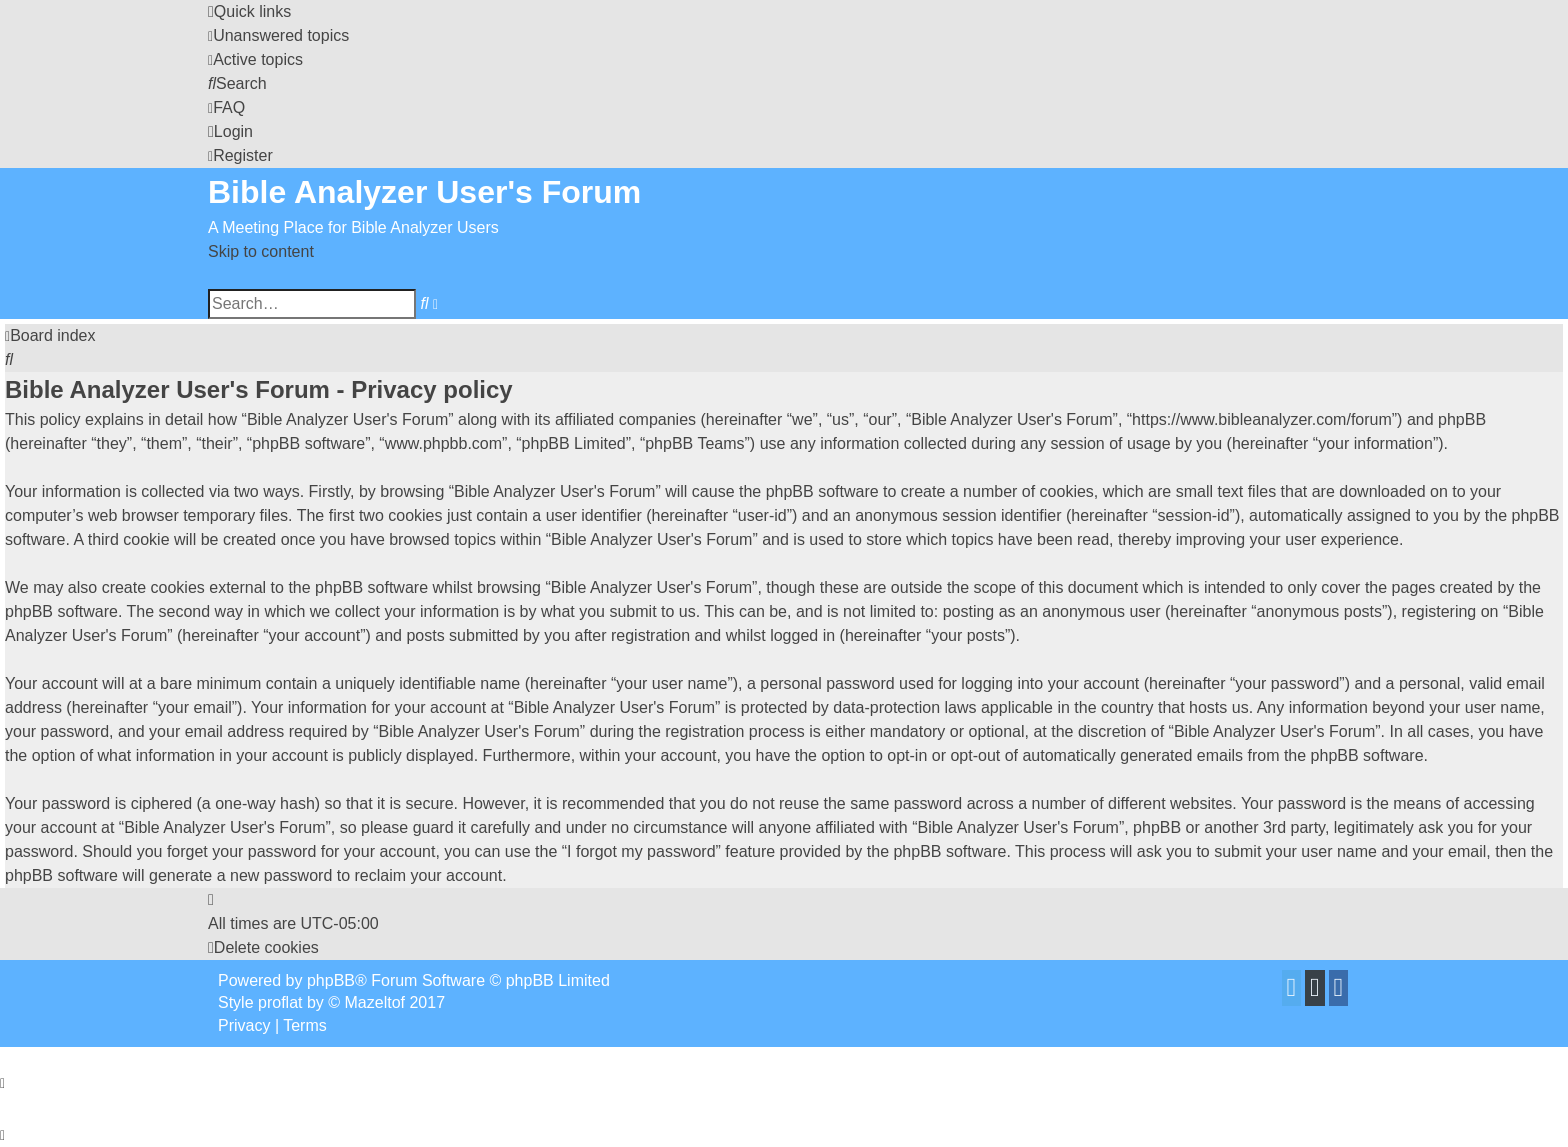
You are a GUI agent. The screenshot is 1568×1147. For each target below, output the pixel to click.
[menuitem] (278, 35)
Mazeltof (375, 1002)
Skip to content (261, 251)
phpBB (331, 980)
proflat (280, 1002)
